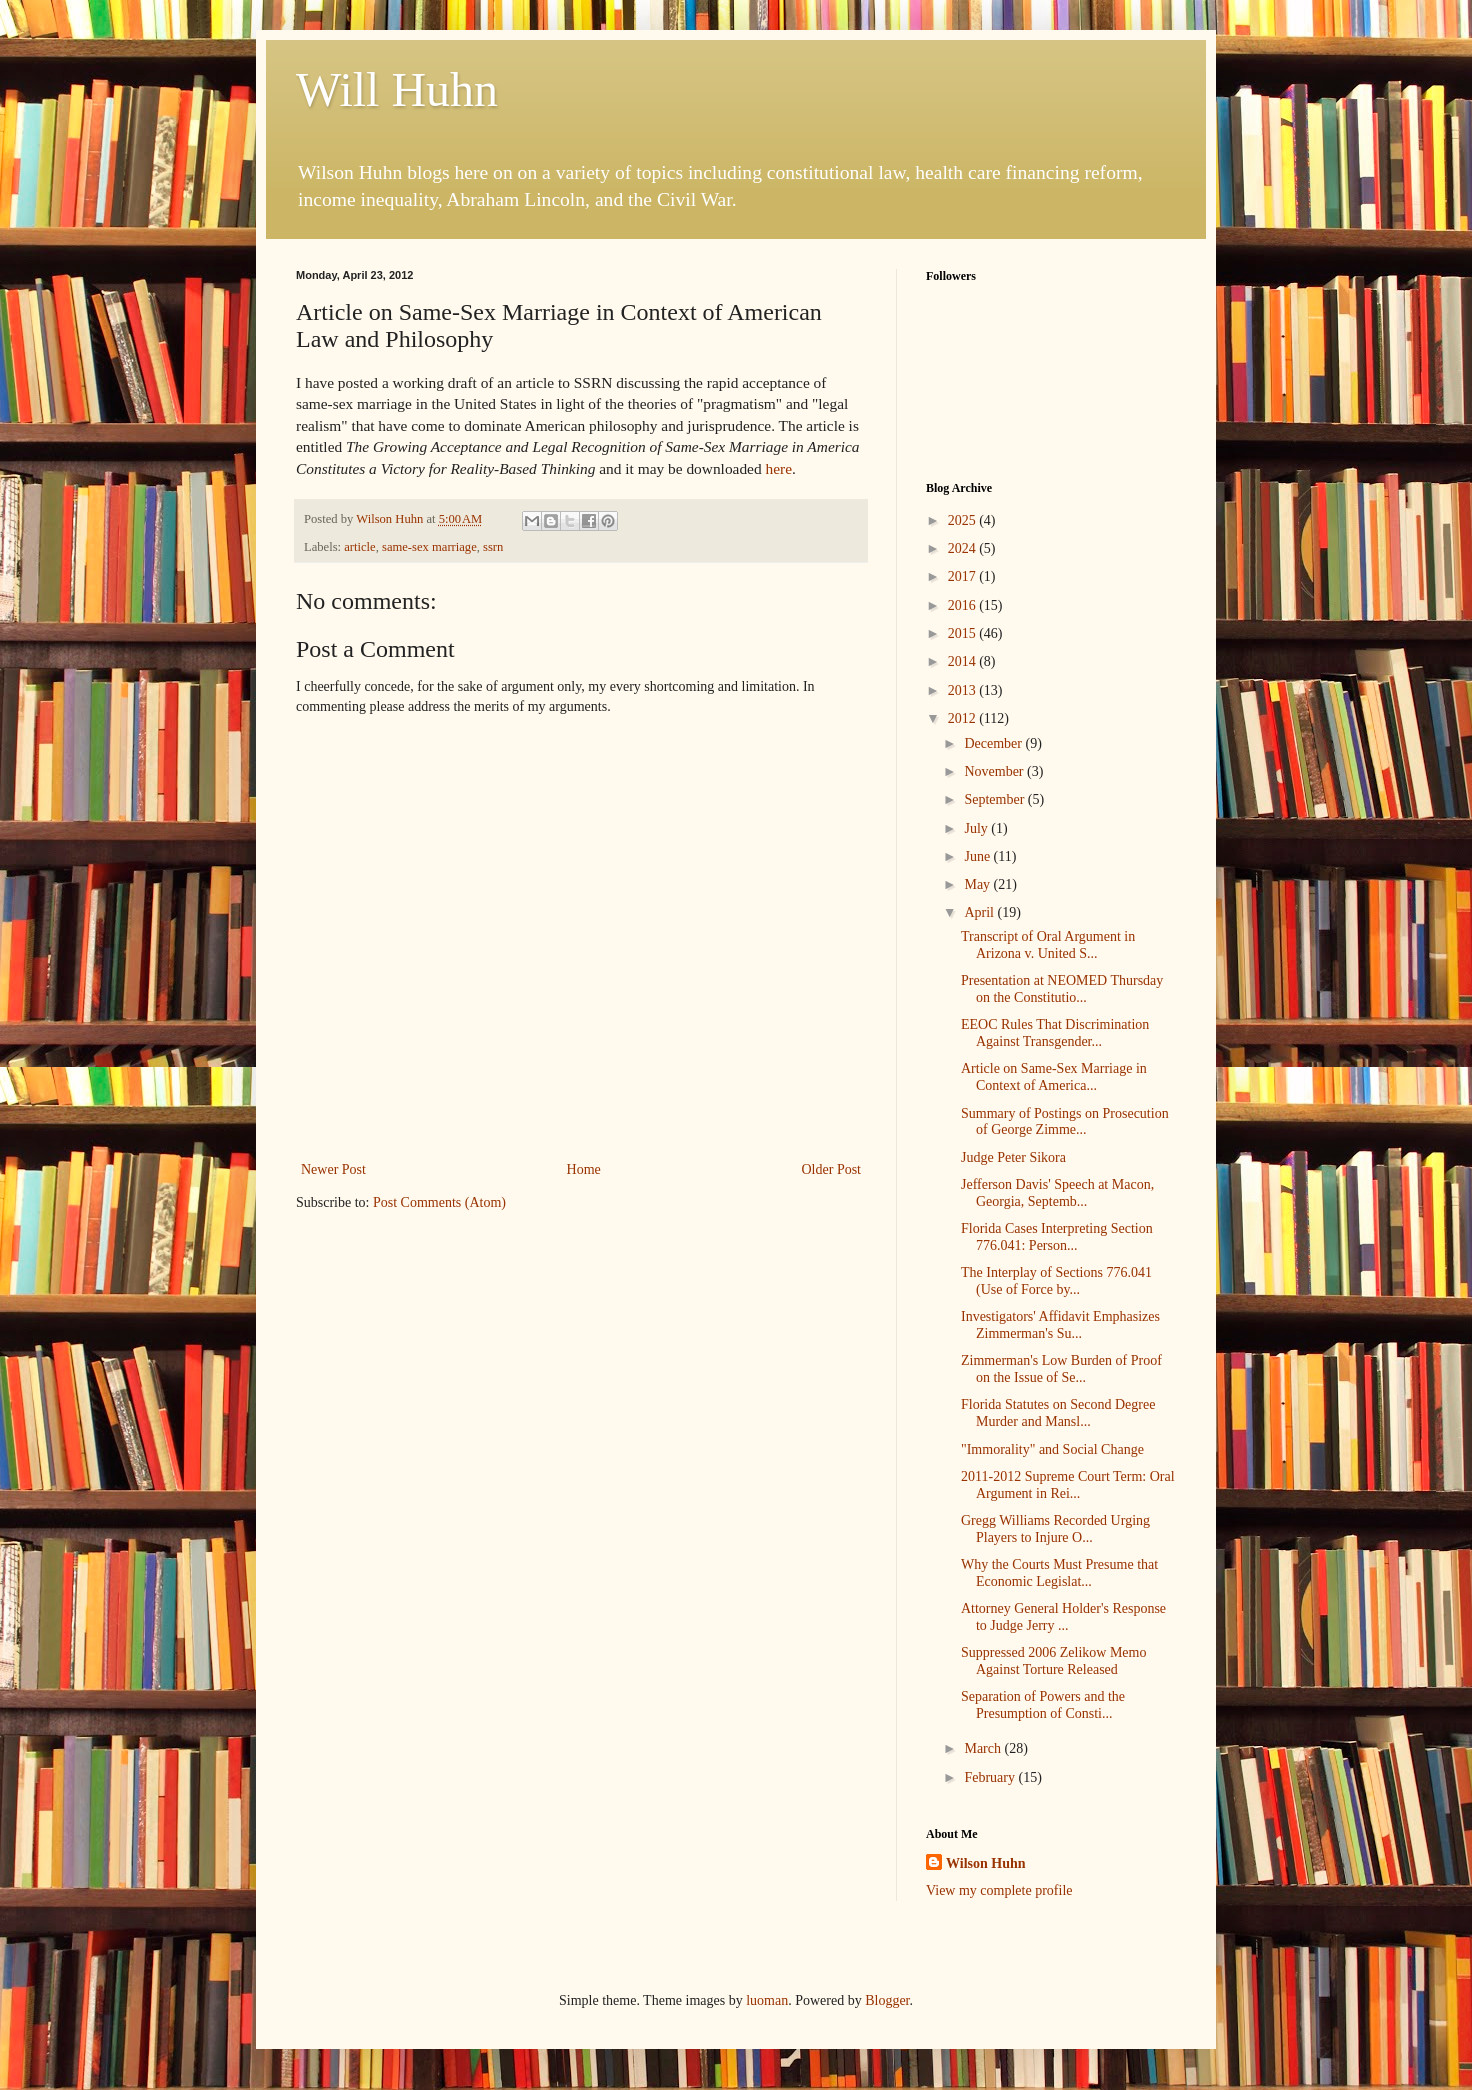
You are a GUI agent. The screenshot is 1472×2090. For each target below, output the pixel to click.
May (978, 884)
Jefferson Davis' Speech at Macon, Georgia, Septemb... (1057, 1193)
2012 (964, 718)
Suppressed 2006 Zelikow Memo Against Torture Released (1053, 1661)
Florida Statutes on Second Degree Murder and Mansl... (1058, 1413)
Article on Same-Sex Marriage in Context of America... (1054, 1077)
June (978, 856)
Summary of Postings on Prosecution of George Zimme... (1065, 1122)
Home (584, 1169)
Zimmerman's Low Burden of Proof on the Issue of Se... (1061, 1369)
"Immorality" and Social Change (1052, 1449)
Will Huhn (397, 89)
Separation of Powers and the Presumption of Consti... (1043, 1705)
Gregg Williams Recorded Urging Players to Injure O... (1055, 1529)
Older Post (832, 1169)
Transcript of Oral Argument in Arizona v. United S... (1048, 945)
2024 (964, 548)
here (778, 468)
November (995, 771)
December (994, 743)
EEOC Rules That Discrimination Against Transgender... (1055, 1033)
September (995, 799)
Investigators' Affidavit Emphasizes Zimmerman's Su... (1060, 1325)
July (977, 828)
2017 (964, 576)
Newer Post (333, 1169)
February (991, 1777)
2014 (964, 661)
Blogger (887, 2000)
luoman (767, 2000)
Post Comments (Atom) (439, 1202)
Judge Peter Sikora (1013, 1157)
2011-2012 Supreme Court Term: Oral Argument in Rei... (1068, 1485)
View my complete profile (999, 1890)
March (984, 1748)
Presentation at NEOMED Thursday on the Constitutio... (1062, 989)
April (980, 912)
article (359, 547)
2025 (964, 520)
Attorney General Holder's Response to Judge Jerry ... (1063, 1617)
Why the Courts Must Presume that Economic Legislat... (1059, 1573)
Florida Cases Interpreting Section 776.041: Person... (1057, 1237)
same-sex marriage (429, 547)
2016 (964, 605)
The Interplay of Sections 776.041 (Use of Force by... (1056, 1281)
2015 (964, 633)
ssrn (493, 547)
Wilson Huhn (986, 1863)
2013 (964, 690)
